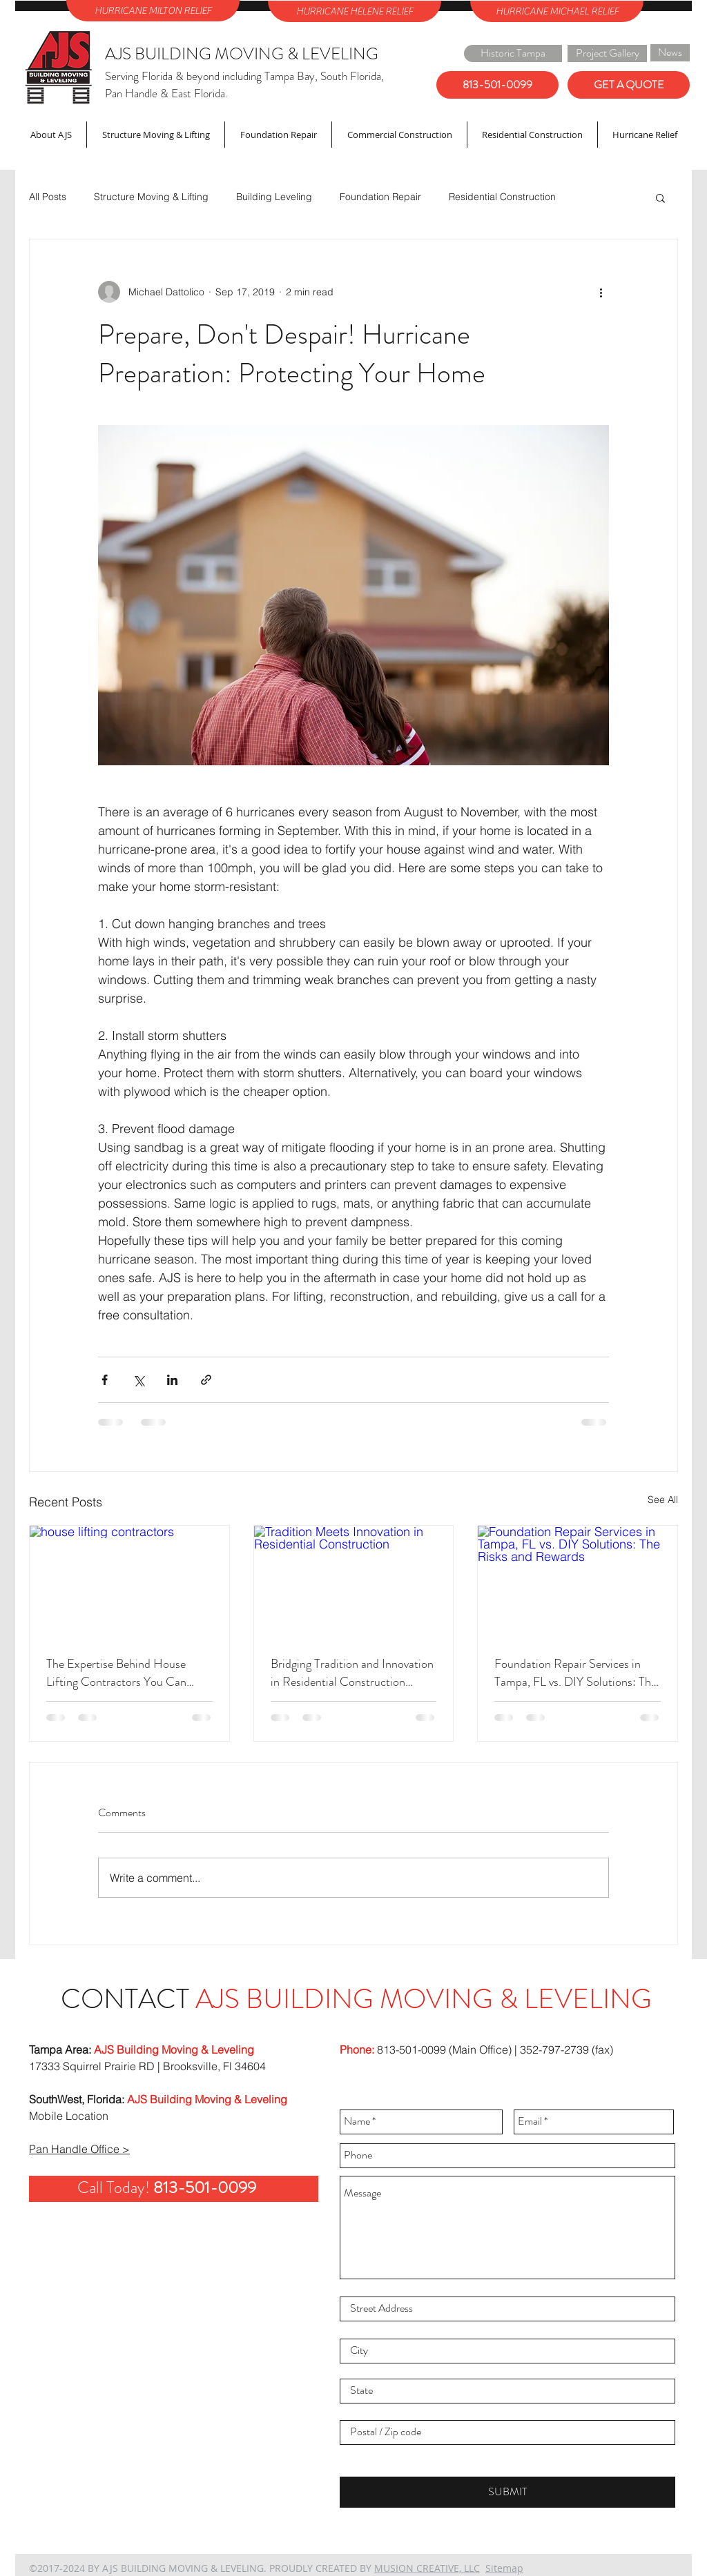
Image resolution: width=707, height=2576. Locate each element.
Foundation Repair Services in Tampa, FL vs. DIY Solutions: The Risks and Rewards (575, 1673)
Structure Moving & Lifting (151, 196)
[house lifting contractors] (129, 1582)
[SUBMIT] (507, 2492)
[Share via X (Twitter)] (138, 1379)
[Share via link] (206, 1379)
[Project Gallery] (607, 53)
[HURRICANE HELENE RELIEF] (354, 11)
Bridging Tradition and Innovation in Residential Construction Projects (352, 1673)
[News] (670, 52)
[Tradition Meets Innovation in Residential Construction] (354, 1582)
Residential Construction (502, 196)
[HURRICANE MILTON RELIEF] (153, 10)
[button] (660, 197)
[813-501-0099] (497, 85)
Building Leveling (274, 196)
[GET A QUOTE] (629, 85)
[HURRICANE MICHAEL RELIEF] (556, 11)
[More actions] (600, 292)
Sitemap (504, 2568)
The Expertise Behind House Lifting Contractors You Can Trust (116, 1673)
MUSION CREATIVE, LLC (427, 2568)
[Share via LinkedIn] (172, 1379)
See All (663, 1499)
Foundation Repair (380, 196)
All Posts (47, 196)
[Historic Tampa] (513, 53)
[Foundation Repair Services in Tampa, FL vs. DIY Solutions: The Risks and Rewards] (577, 1582)
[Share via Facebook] (104, 1379)
